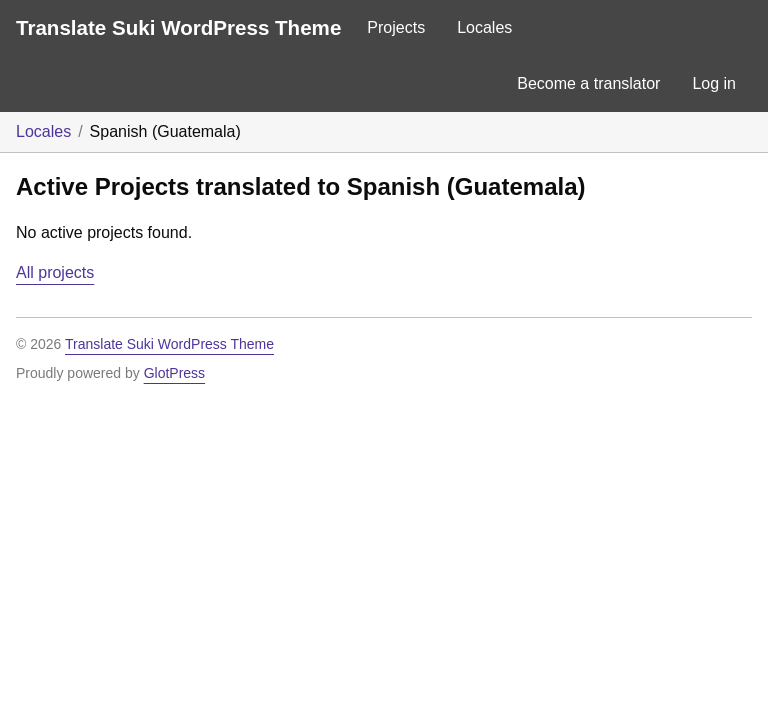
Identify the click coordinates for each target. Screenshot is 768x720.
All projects (55, 272)
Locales (484, 27)
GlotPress (174, 373)
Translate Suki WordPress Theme (178, 27)
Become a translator (588, 83)
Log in (714, 83)
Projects (396, 27)
